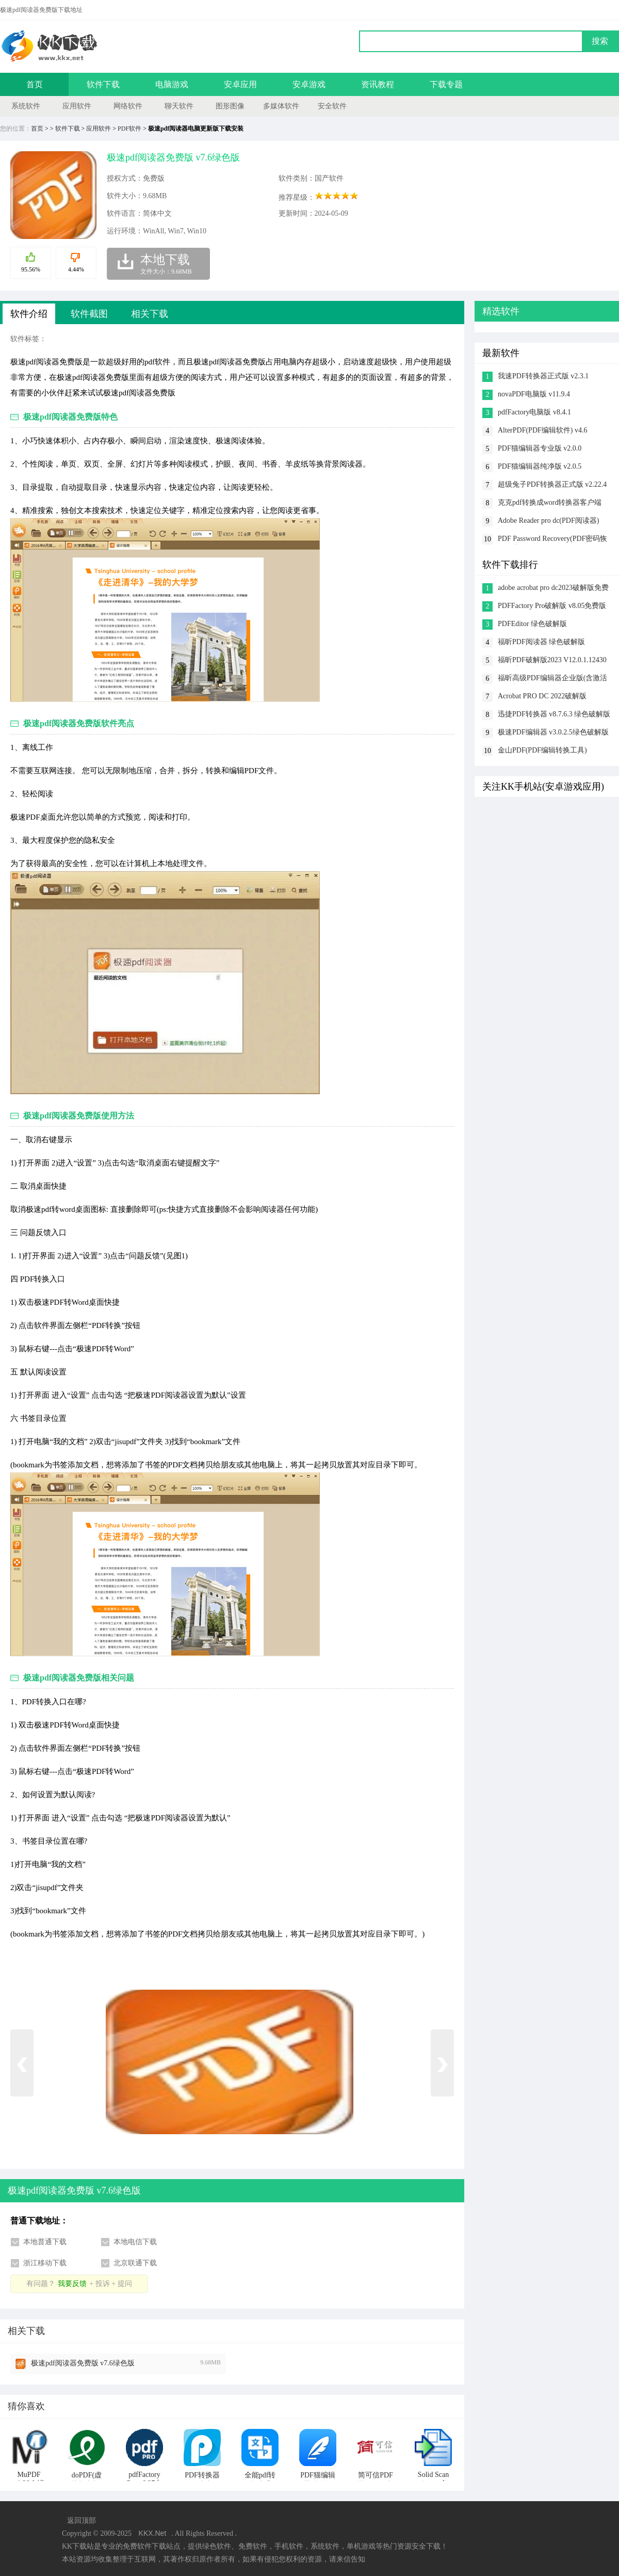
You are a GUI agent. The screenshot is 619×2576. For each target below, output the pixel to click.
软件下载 (103, 84)
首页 (34, 84)
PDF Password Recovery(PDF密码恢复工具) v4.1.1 (552, 540)
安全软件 (332, 106)
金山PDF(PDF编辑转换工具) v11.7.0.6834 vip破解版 (542, 751)
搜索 (600, 41)
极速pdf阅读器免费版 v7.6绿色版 (83, 2363)
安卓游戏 (308, 84)
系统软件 (25, 106)
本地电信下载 (135, 2242)
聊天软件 (179, 106)
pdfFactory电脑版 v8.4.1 (534, 412)
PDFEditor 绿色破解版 (532, 624)
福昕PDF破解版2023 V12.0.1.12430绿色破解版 (552, 661)
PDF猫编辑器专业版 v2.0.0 (539, 448)
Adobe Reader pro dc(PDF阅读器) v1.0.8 (548, 521)
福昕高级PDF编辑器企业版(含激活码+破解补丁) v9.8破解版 (552, 679)
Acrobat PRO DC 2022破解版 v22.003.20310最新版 (542, 697)
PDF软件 (129, 128)
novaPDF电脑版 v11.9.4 (534, 394)
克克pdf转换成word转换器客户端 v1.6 (549, 503)
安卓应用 (240, 84)
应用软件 (76, 106)
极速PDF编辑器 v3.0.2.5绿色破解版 (553, 732)
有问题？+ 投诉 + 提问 (79, 2283)
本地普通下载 (45, 2242)
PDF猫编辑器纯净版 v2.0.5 (539, 466)
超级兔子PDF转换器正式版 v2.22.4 (552, 484)
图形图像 (230, 106)
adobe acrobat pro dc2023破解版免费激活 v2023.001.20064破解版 (553, 589)
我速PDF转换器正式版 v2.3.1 (543, 376)
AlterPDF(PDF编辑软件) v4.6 (542, 430)
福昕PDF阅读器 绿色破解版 (541, 642)
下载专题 (446, 84)
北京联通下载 (135, 2263)
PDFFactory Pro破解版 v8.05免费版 (552, 606)
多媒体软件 (281, 106)
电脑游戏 (171, 84)
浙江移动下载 (45, 2263)
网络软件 (127, 106)
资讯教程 (377, 84)
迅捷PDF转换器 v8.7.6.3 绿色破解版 (554, 714)
